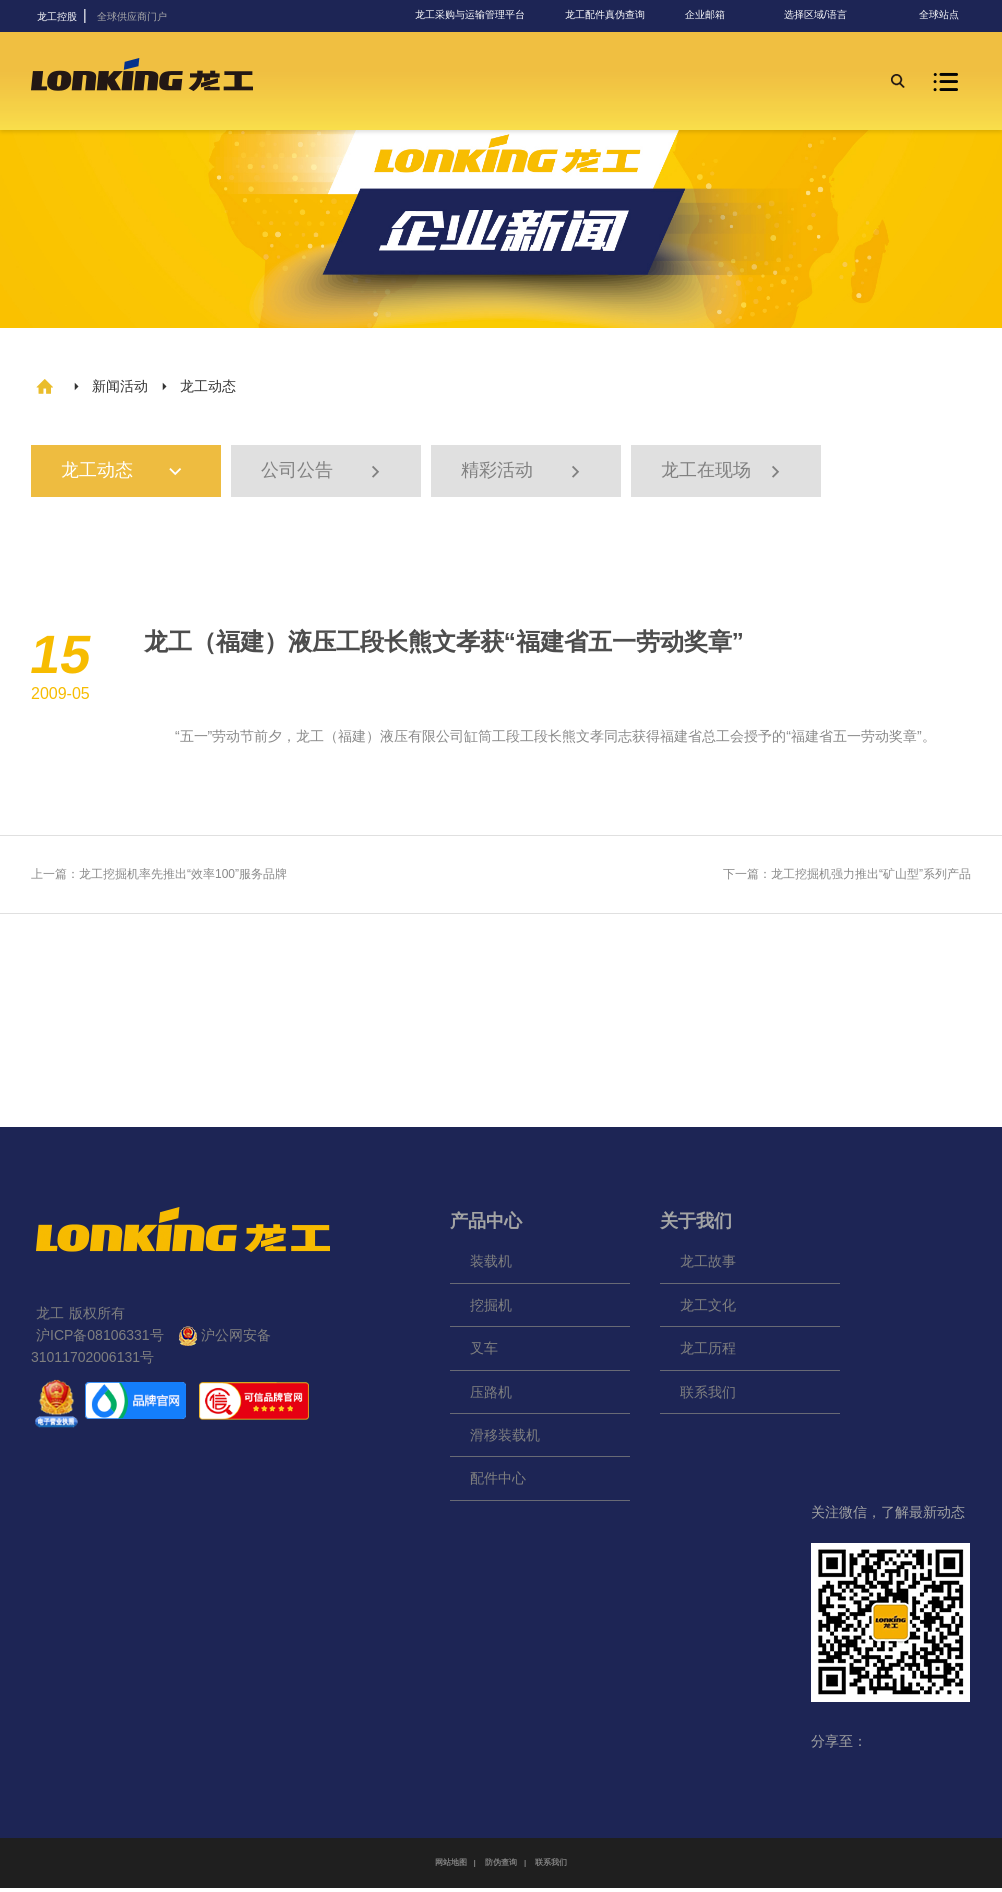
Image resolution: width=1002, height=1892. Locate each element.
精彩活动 (523, 473)
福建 (352, 740)
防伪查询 (501, 1866)
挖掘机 (491, 1309)
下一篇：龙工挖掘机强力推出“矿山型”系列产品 (847, 878)
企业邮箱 (705, 14)
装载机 (491, 1266)
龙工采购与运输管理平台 (470, 14)
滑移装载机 (505, 1439)
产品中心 (486, 1225)
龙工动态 (132, 473)
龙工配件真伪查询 (605, 14)
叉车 (484, 1353)
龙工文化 (708, 1309)
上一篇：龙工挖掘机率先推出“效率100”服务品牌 (159, 878)
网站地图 (451, 1866)
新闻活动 (120, 386)
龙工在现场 (723, 473)
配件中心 (498, 1483)
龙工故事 (708, 1266)
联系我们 (708, 1396)
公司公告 (323, 473)
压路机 (491, 1396)
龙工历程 (708, 1353)
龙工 (310, 740)
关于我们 (696, 1225)
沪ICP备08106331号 (100, 1339)
